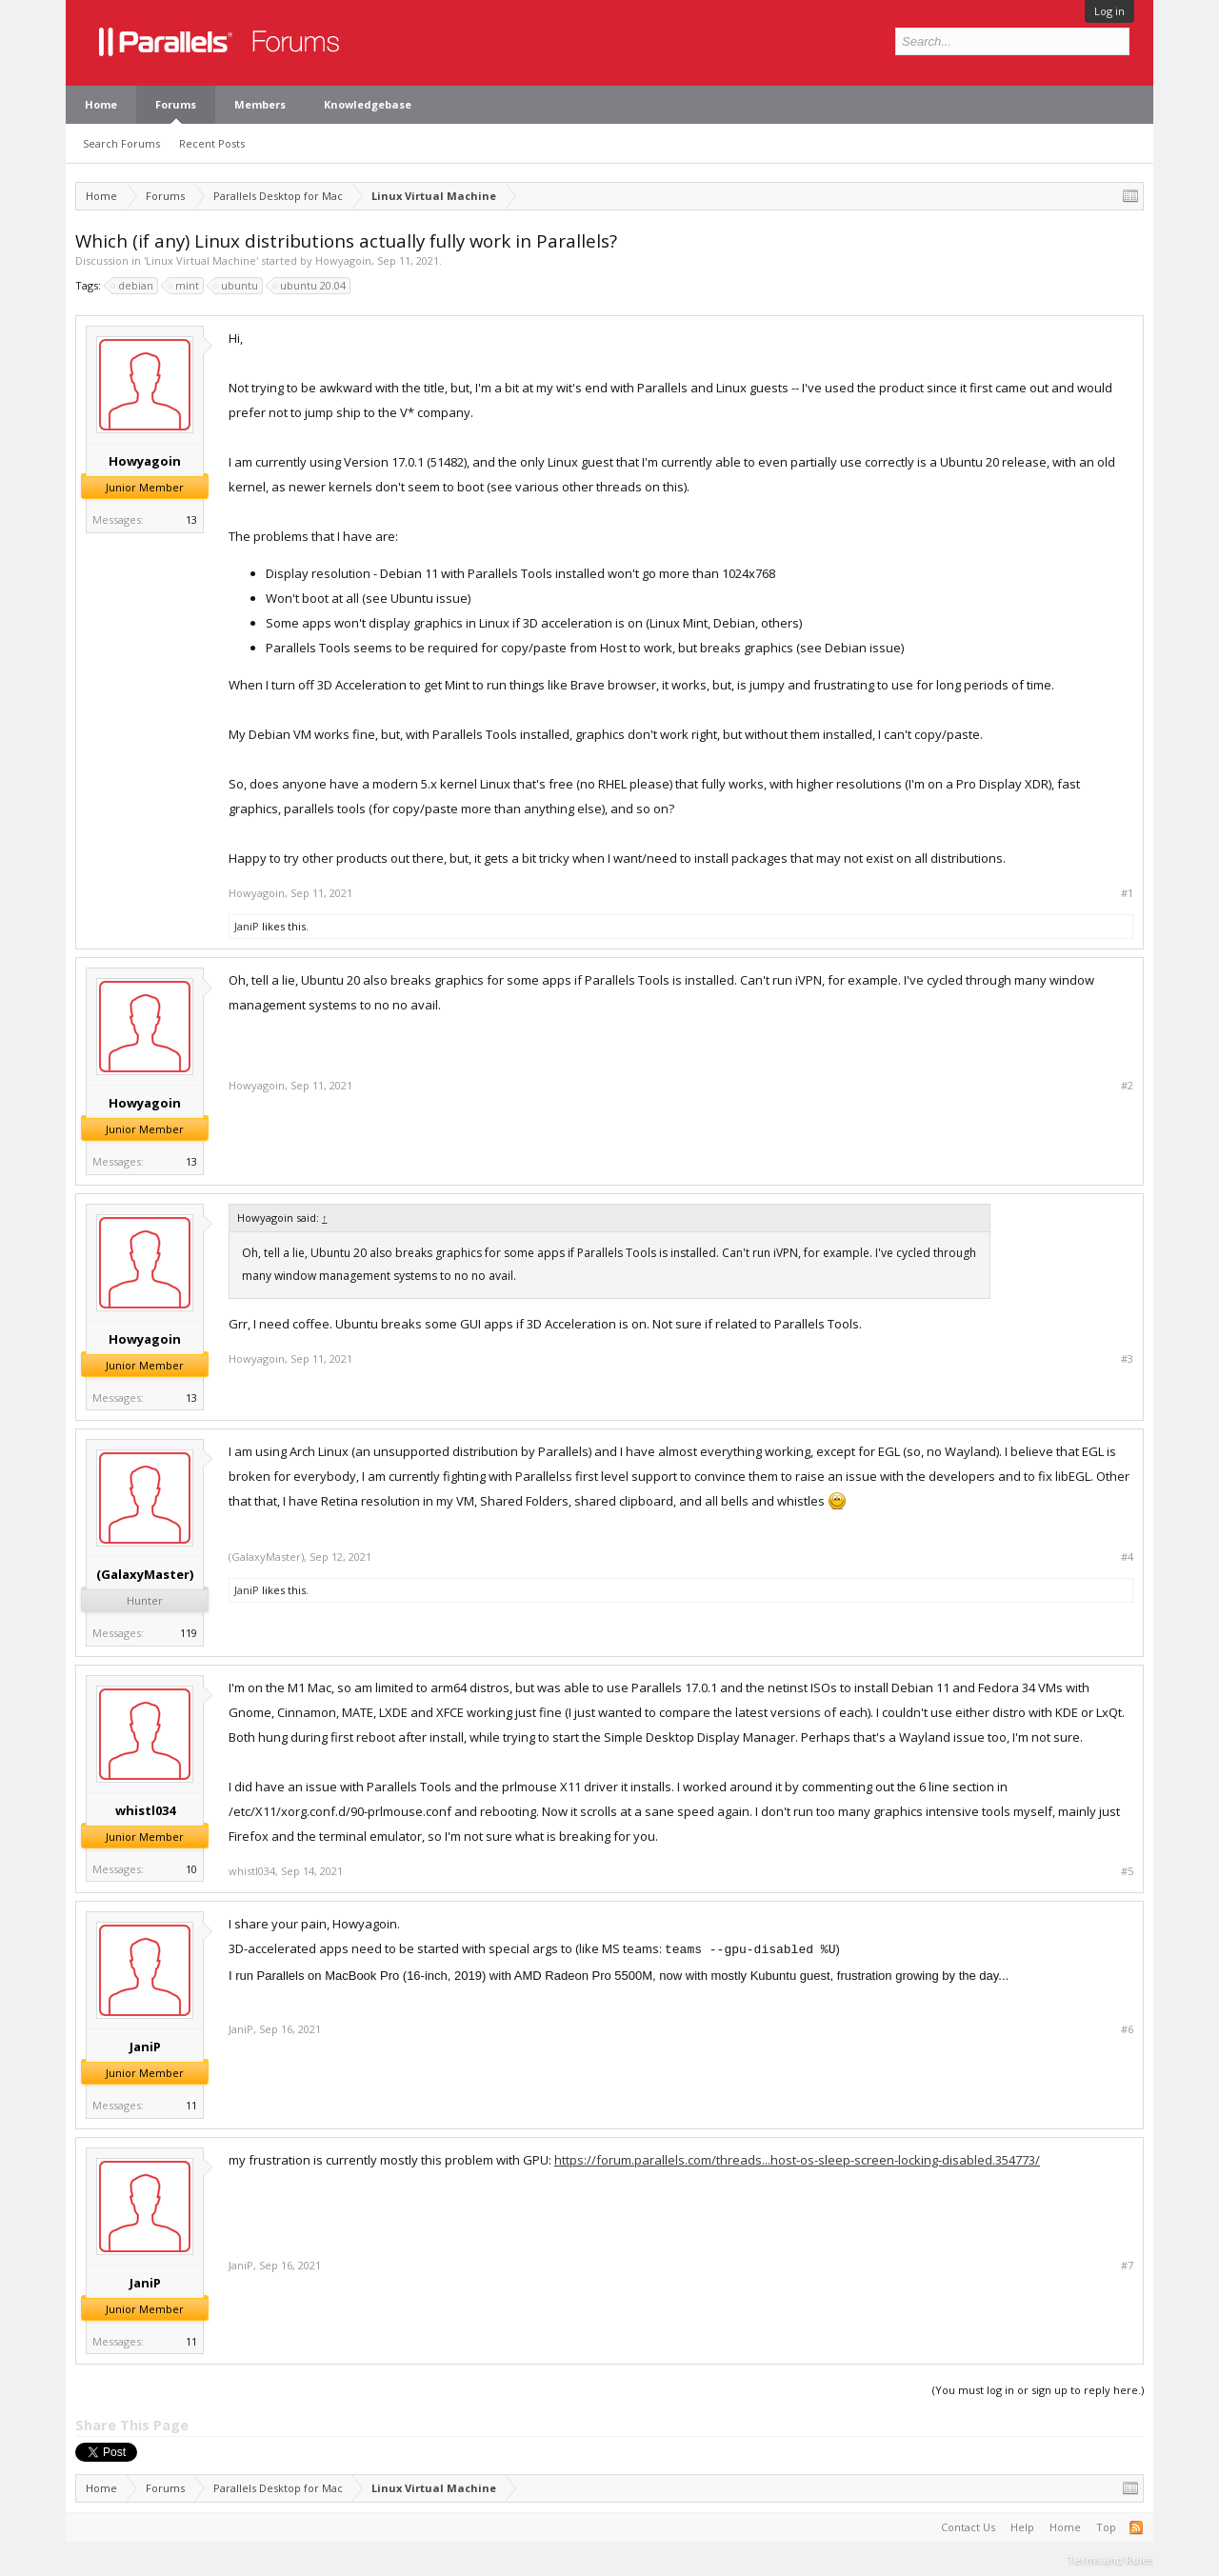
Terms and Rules (1110, 2559)
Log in (1109, 11)
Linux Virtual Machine (201, 260)
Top (1106, 2527)
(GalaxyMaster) (144, 1574)
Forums (175, 104)
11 (191, 2105)
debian (132, 285)
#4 (1127, 1557)
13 (191, 519)
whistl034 (145, 1810)
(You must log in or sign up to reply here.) (1038, 2390)
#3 (1127, 1359)
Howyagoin (343, 260)
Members (260, 104)
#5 (1127, 1871)
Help (1022, 2527)
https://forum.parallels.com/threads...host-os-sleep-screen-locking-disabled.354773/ (797, 2159)
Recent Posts (212, 143)
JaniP (246, 926)
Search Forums (121, 143)
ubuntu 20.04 (310, 285)
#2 (1127, 1085)
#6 (1127, 2029)
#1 (1127, 893)
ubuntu (236, 285)
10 (191, 1869)
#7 (1127, 2265)
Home (101, 104)
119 (188, 1633)
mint (184, 285)
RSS (1136, 2527)
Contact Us (968, 2527)
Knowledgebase (367, 104)
